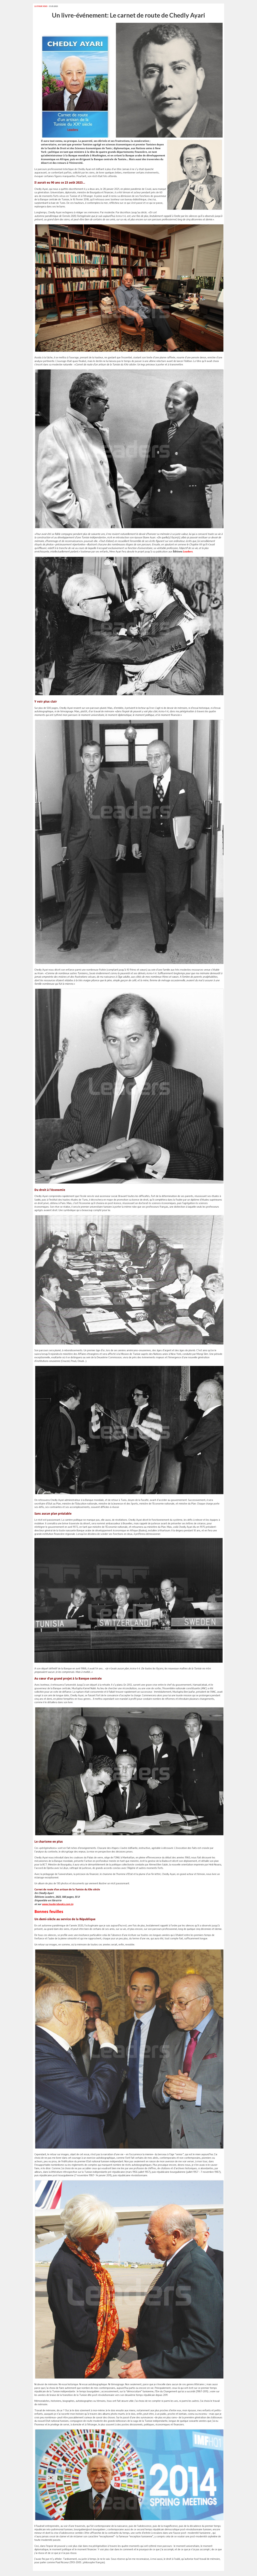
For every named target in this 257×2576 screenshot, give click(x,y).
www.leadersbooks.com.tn (57, 1904)
